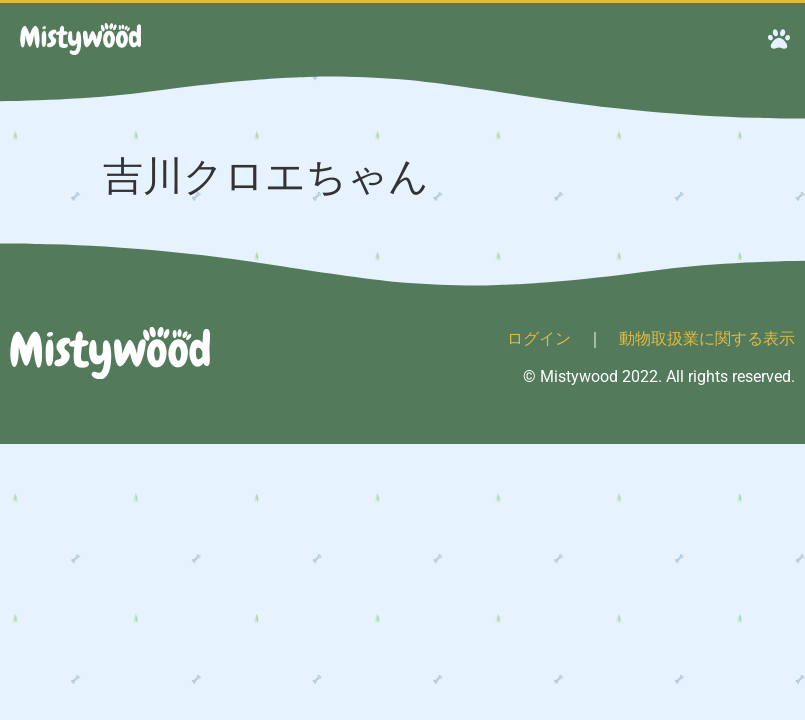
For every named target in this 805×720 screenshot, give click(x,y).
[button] (778, 38)
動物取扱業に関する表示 (707, 338)
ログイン (539, 338)
